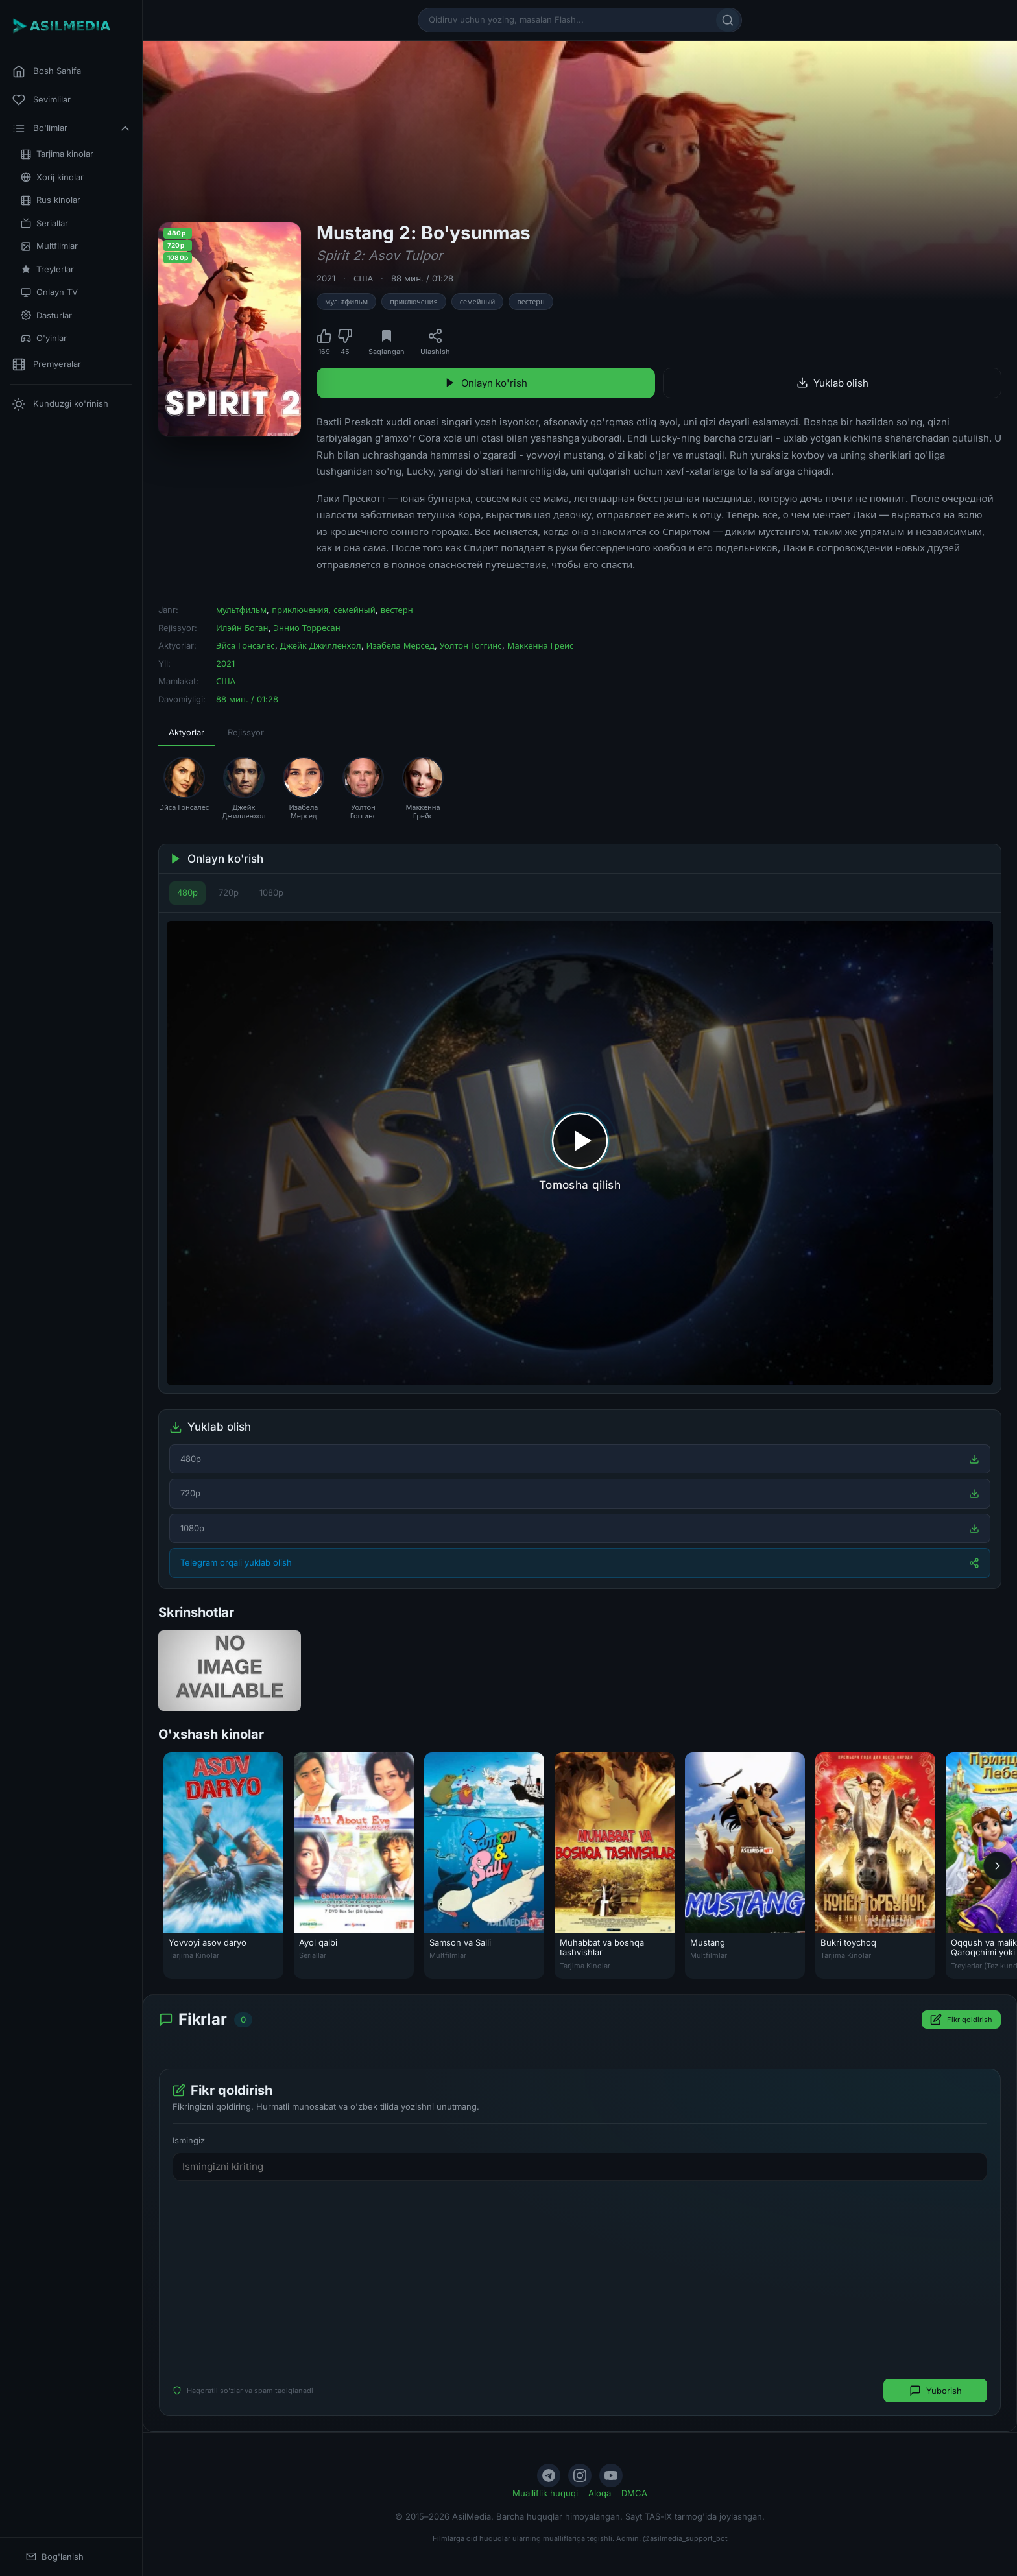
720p (229, 892)
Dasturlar (46, 315)
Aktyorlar (186, 732)
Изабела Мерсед (400, 645)
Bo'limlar (72, 128)
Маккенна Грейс (540, 645)
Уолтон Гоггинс (471, 645)
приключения (414, 301)
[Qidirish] (727, 20)
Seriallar (44, 223)
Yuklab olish (832, 383)
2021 (326, 278)
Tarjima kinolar (57, 154)
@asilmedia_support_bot (685, 2538)
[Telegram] (548, 2475)
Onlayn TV (49, 292)
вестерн (530, 301)
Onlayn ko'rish (485, 383)
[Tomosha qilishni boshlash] (580, 1153)
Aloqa (599, 2493)
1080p (271, 892)
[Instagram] (580, 2475)
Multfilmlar (49, 246)
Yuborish (935, 2390)
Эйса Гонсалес (245, 645)
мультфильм (346, 301)
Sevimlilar (41, 99)
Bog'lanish (55, 2556)
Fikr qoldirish (961, 2019)
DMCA (634, 2493)
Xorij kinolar (52, 177)
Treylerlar (47, 269)
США (363, 278)
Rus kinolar (50, 200)
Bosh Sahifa (46, 71)
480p (187, 892)
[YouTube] (611, 2475)
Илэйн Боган (242, 628)
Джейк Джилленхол (320, 645)
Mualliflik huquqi (545, 2493)
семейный (478, 301)
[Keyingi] (997, 1865)
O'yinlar (44, 338)
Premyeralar (46, 364)
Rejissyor (246, 732)
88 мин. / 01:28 (422, 278)
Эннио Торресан (307, 628)
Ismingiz (189, 2140)
